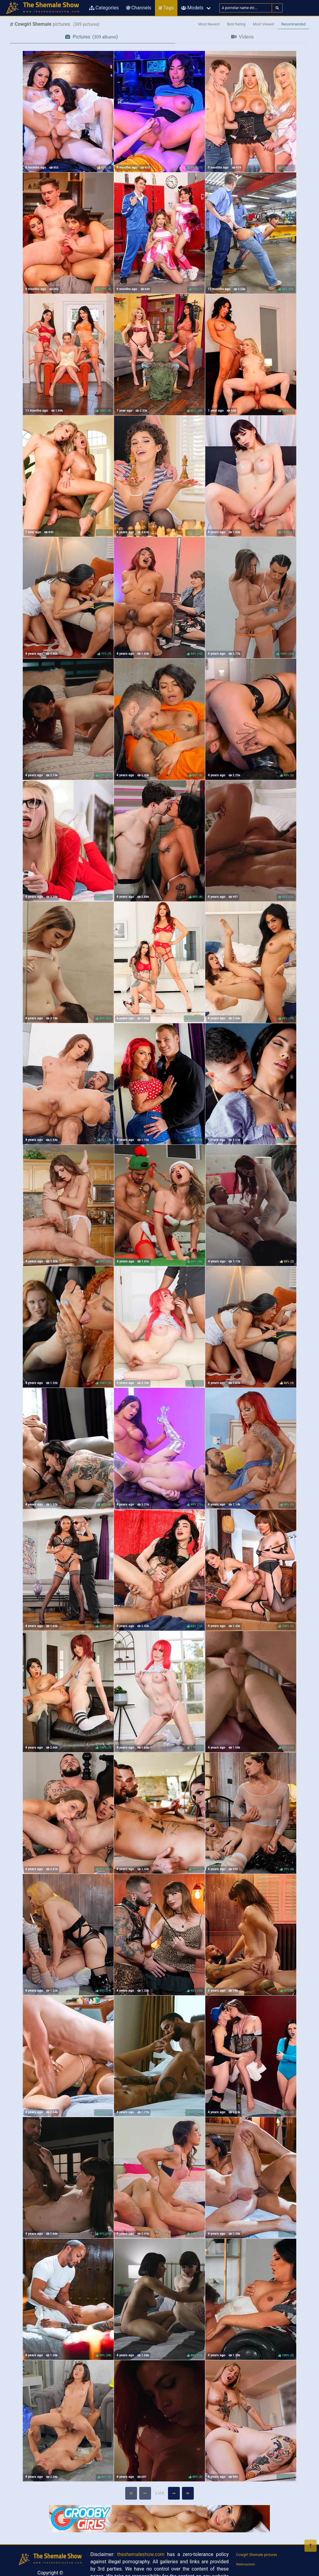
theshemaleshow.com (140, 2554)
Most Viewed (263, 24)
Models (192, 8)
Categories (104, 8)
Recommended (293, 24)
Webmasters (245, 2564)
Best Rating (236, 24)
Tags (166, 8)
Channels (138, 8)
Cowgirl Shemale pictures (256, 2555)
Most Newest (209, 24)
